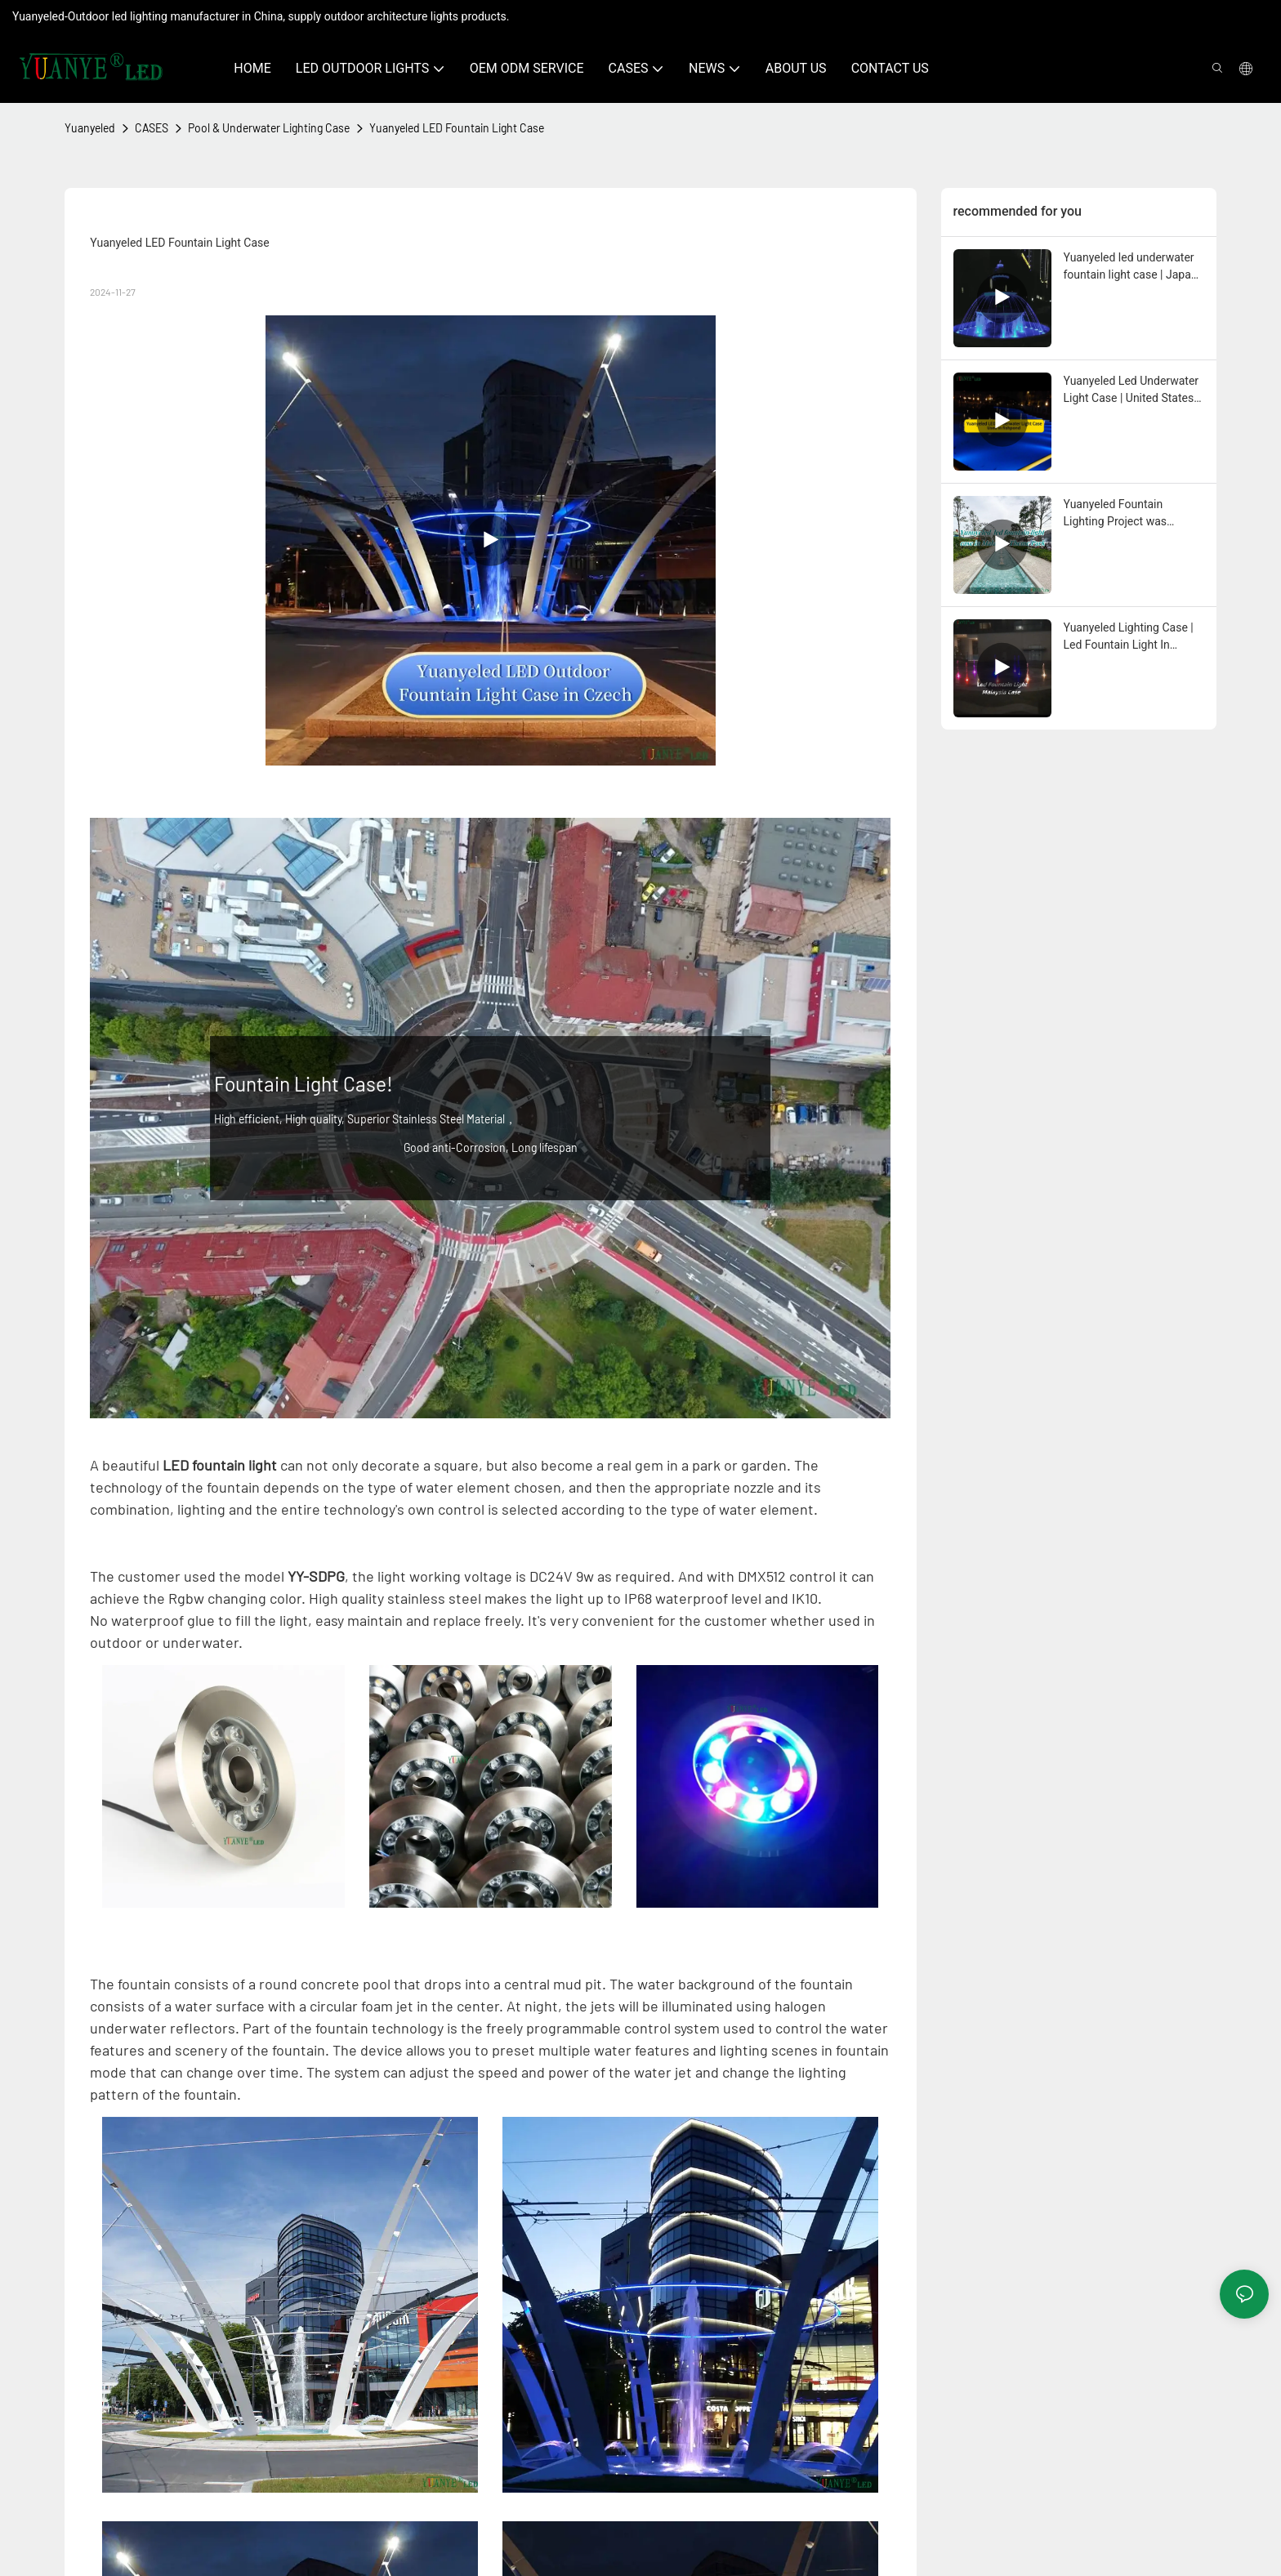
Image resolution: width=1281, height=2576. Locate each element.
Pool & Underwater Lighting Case (269, 128)
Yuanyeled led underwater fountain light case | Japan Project (1131, 267)
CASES (151, 128)
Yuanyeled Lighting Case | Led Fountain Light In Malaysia (1129, 637)
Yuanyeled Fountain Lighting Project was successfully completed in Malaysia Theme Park (1130, 514)
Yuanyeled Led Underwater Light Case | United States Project (1131, 390)
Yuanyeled (90, 128)
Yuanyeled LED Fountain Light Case (456, 128)
